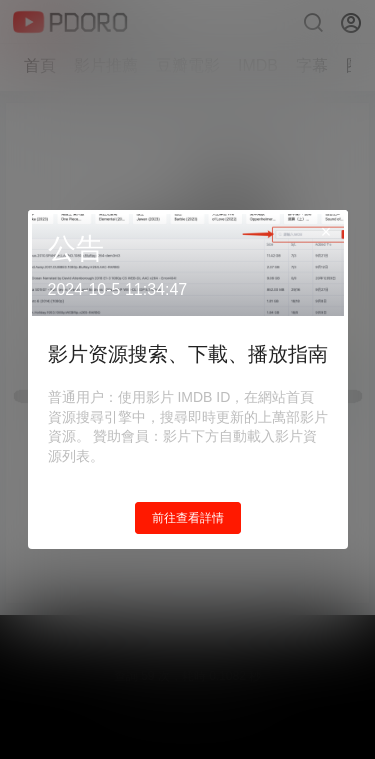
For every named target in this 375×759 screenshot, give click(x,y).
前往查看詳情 (188, 518)
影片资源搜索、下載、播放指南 (188, 354)
